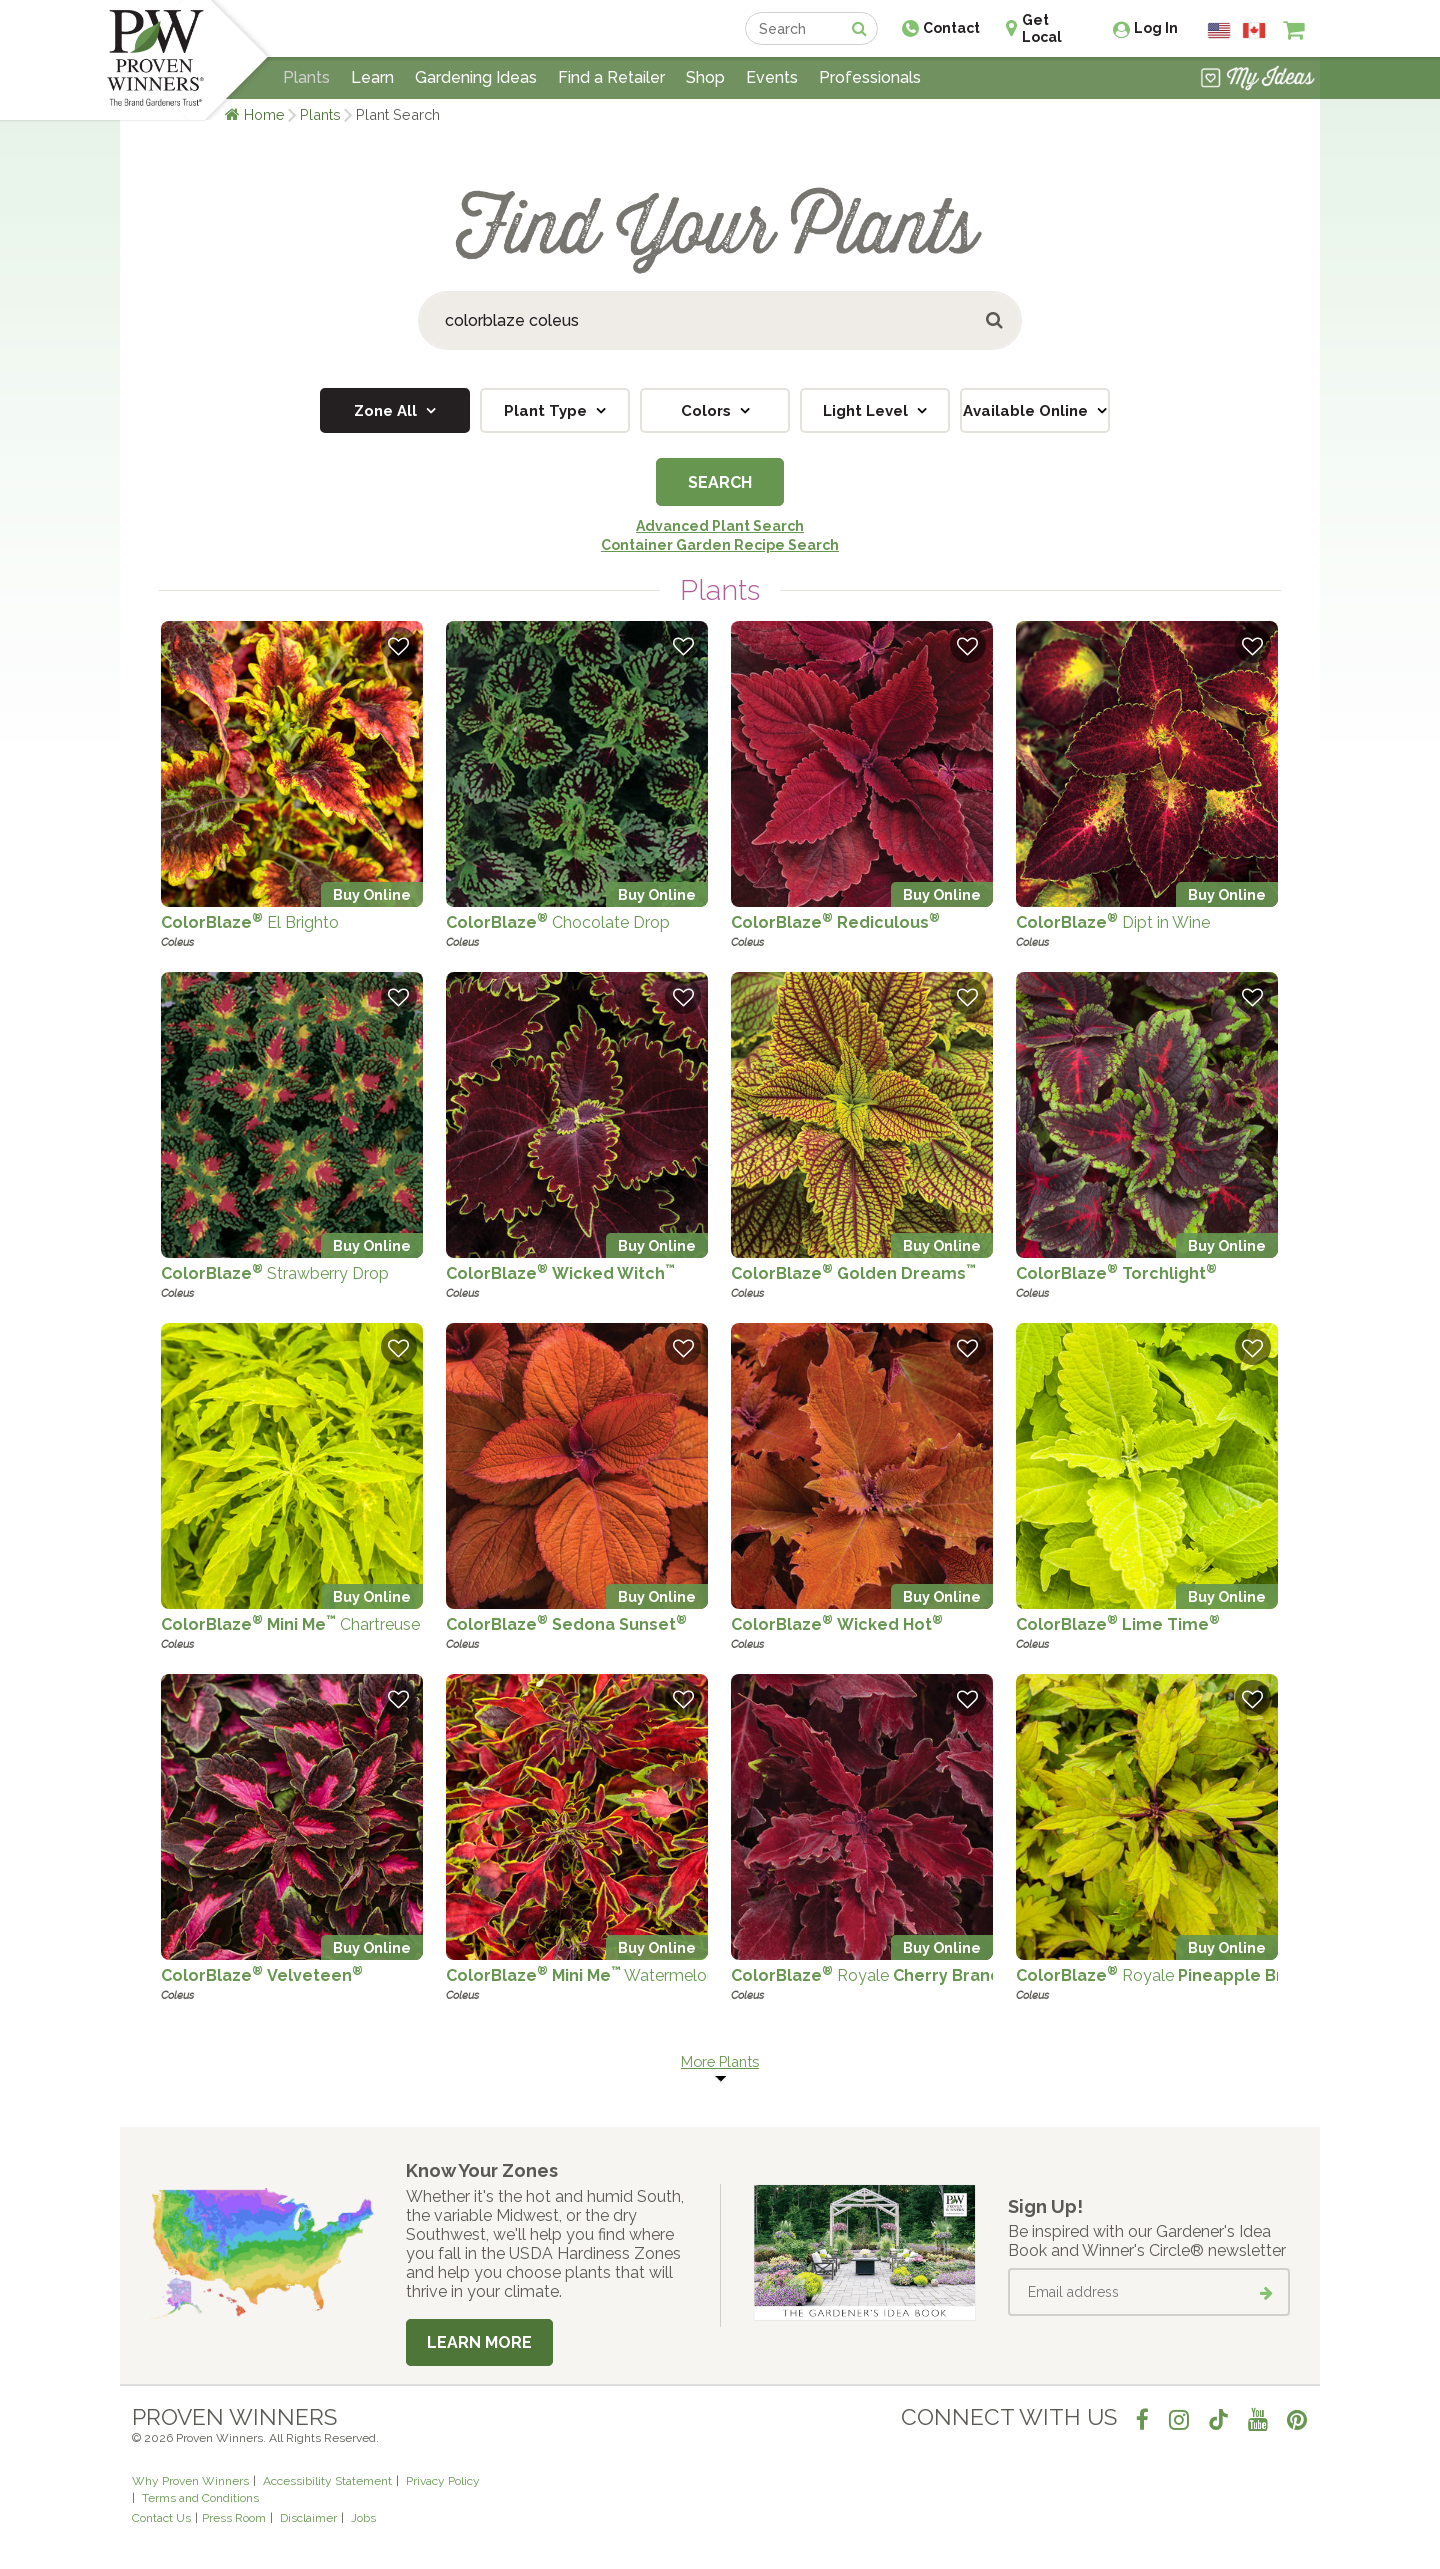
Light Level (867, 411)
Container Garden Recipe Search (720, 545)
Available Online (1027, 411)
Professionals (870, 77)
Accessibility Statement (327, 2481)
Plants (320, 114)
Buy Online (372, 894)
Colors (708, 411)
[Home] (155, 60)
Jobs (363, 2518)
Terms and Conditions (200, 2498)
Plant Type (547, 411)
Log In (1156, 28)
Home (264, 114)
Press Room (234, 2518)
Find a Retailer (611, 77)
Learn (372, 77)
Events (772, 77)
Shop (705, 77)
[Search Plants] (720, 320)
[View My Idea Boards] (1257, 80)
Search (720, 482)
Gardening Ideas (476, 77)
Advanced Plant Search (720, 526)
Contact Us (161, 2518)
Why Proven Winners (190, 2481)
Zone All (387, 411)
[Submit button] (995, 320)
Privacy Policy (443, 2481)
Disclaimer (308, 2518)
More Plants (720, 2061)
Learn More (479, 2342)
